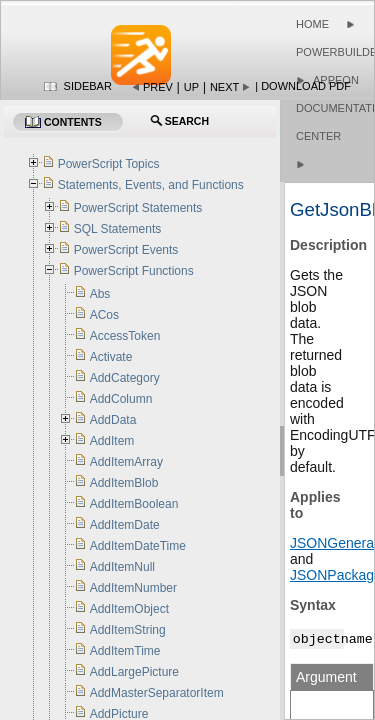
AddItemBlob (124, 483)
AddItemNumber (133, 588)
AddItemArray (126, 462)
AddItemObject (129, 609)
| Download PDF (303, 86)
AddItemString (128, 630)
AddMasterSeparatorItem (157, 693)
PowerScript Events (126, 250)
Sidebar (88, 86)
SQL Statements (118, 229)
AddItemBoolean (134, 504)
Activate (111, 357)
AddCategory (125, 378)
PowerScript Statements (138, 208)
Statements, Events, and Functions (151, 185)
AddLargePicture (134, 672)
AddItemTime (125, 651)
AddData (113, 420)
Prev (158, 87)
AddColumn (121, 399)
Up (191, 87)
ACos (104, 315)
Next (224, 87)
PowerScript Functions (134, 271)
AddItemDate (125, 525)
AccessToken (125, 336)
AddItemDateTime (138, 546)
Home (312, 24)
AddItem (112, 441)
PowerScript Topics (109, 164)
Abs (100, 294)
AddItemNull (122, 567)
